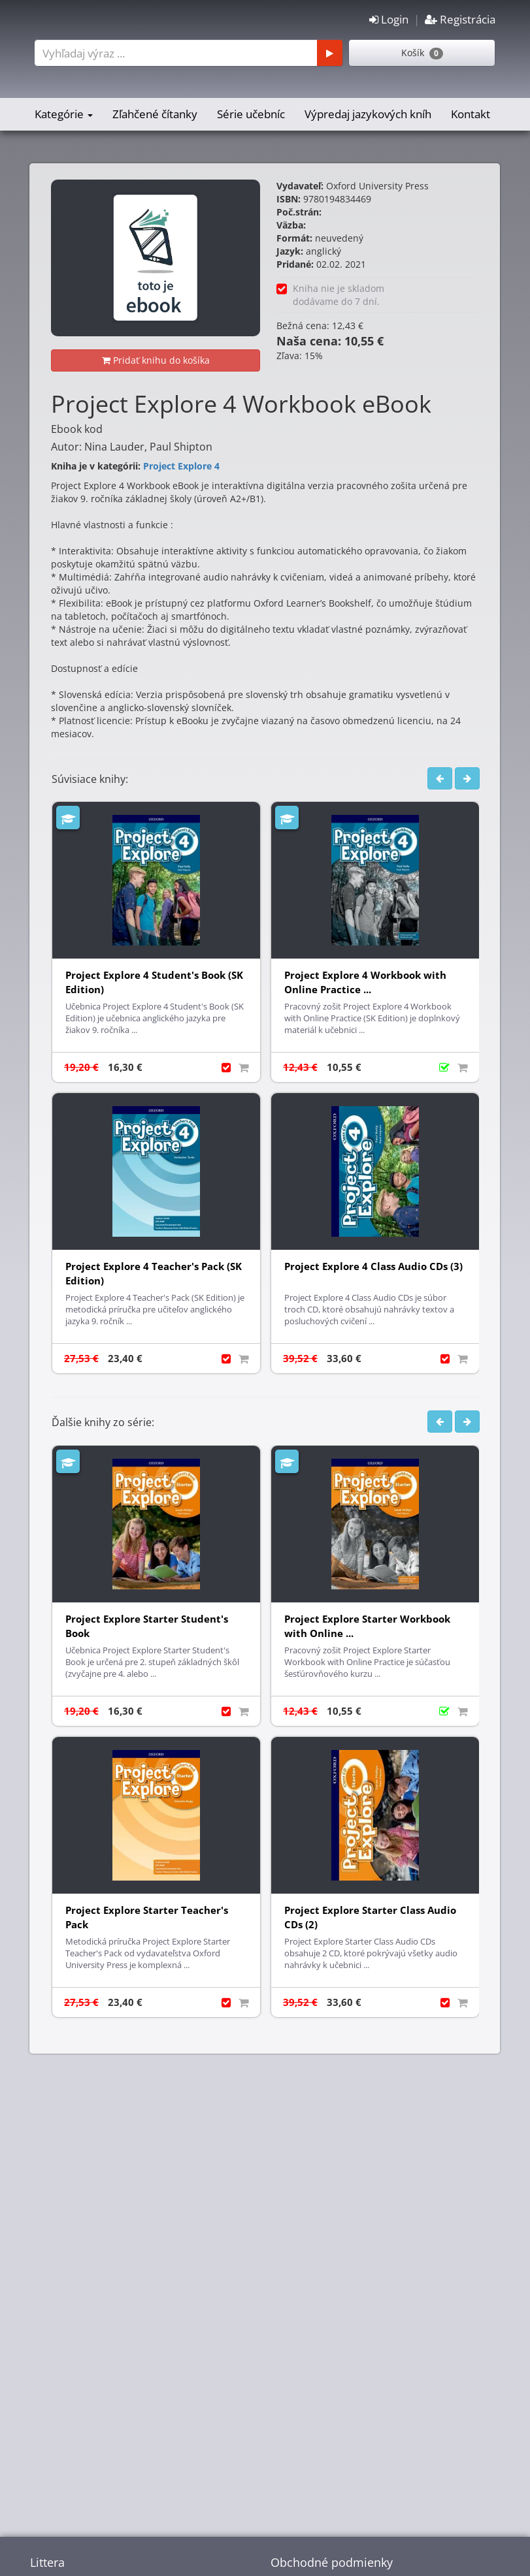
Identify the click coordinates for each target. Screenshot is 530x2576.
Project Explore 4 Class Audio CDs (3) (373, 1266)
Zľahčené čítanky (154, 113)
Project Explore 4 (181, 466)
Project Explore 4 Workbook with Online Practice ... (365, 982)
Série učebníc (251, 113)
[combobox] (187, 53)
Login (388, 19)
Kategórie (64, 113)
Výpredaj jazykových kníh (368, 113)
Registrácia (460, 19)
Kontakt (470, 113)
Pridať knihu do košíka (156, 360)
